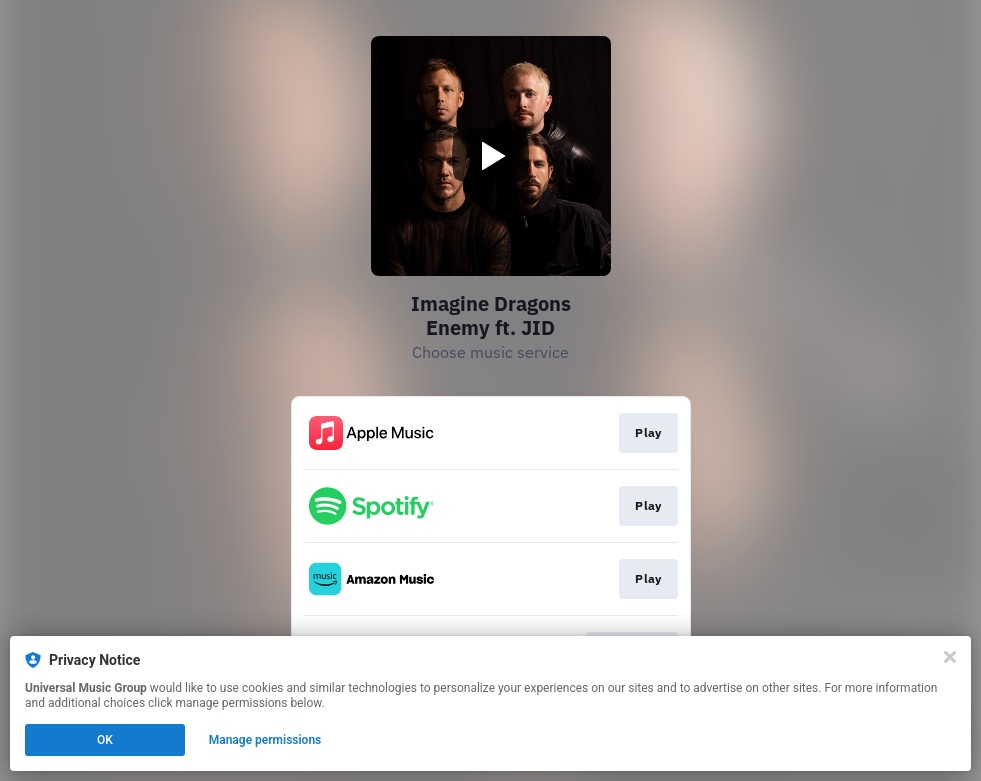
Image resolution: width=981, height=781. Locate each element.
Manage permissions (265, 740)
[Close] (950, 657)
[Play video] (491, 156)
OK (105, 740)
